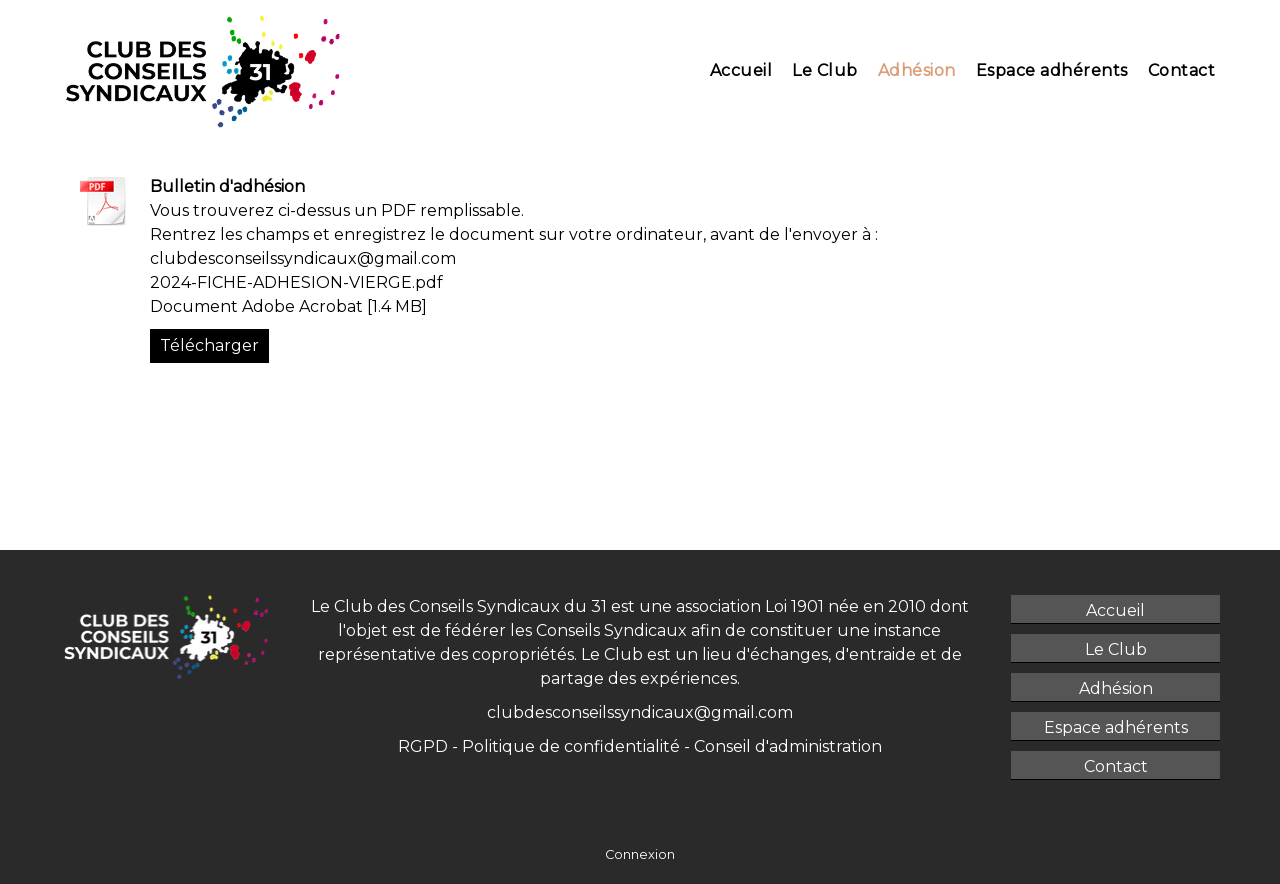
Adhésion (917, 70)
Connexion (640, 854)
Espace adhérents (1052, 70)
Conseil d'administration (788, 746)
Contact (1182, 70)
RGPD (423, 746)
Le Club (825, 70)
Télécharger (209, 345)
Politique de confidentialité (573, 746)
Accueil (741, 70)
